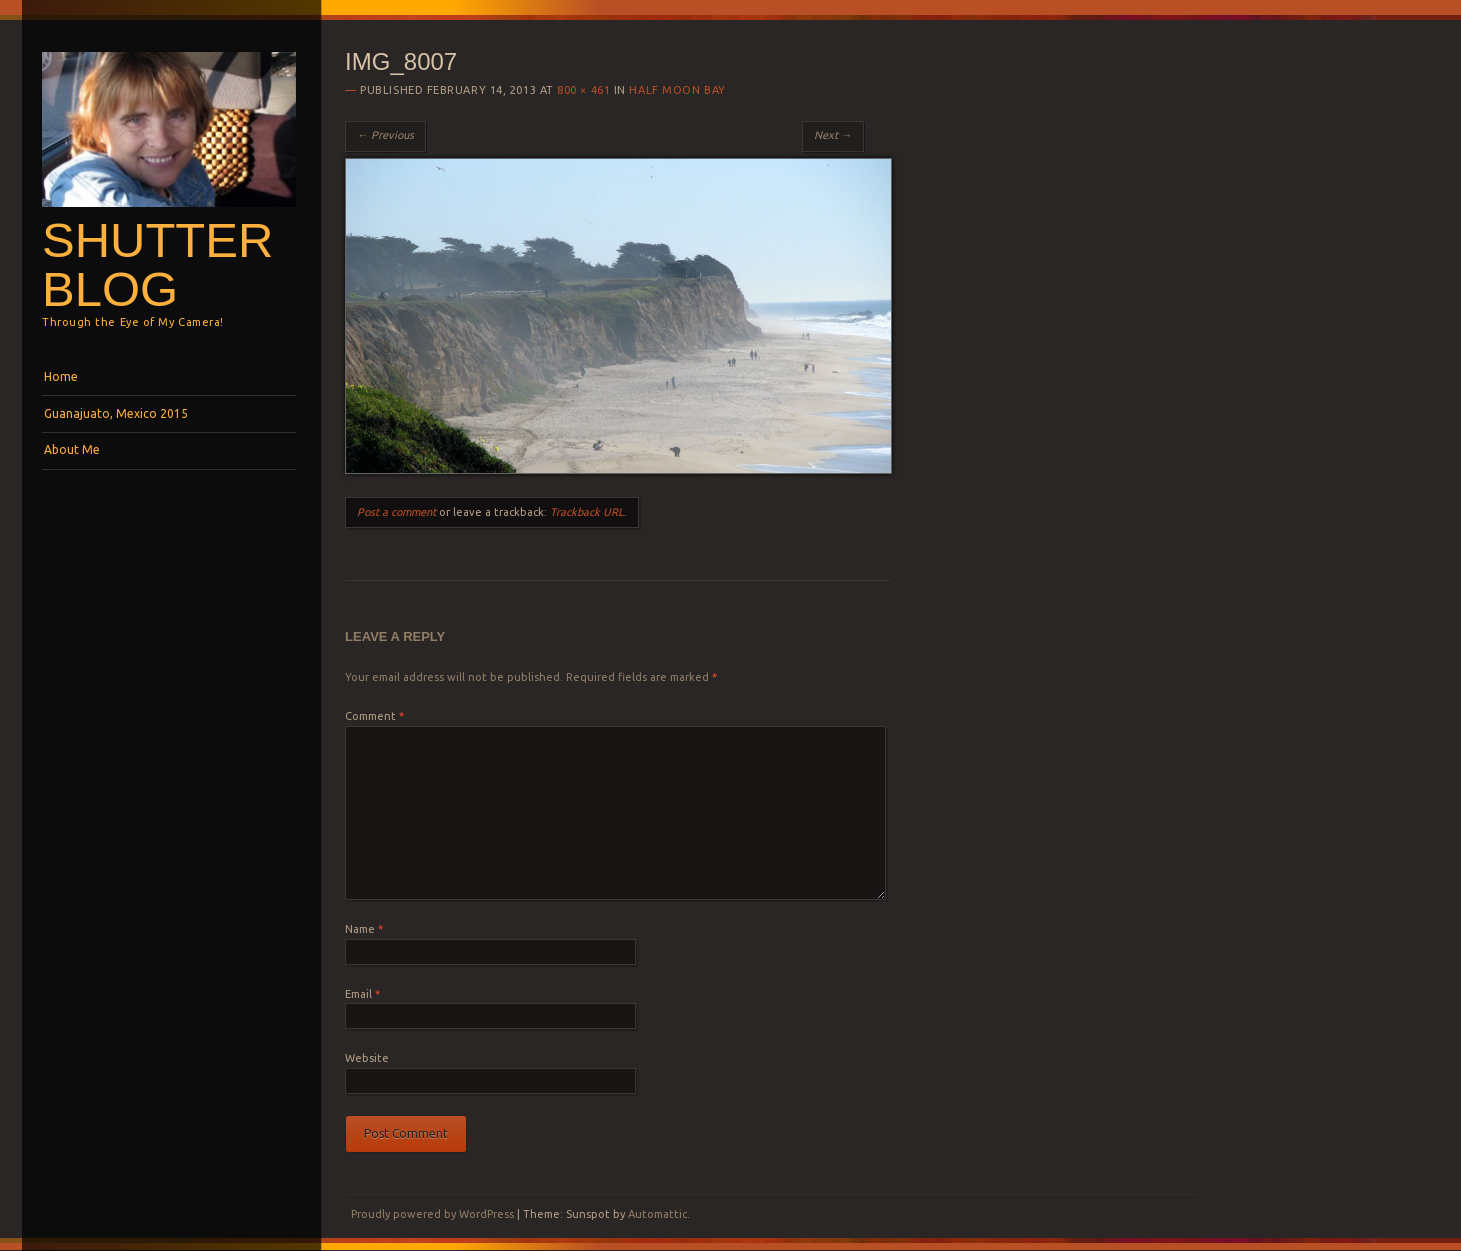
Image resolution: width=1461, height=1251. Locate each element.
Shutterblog (157, 264)
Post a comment (396, 512)
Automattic (657, 1214)
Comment (374, 716)
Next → (833, 135)
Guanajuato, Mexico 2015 (116, 413)
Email (362, 994)
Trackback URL (587, 512)
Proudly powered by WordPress (432, 1214)
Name (364, 929)
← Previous (385, 135)
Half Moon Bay (677, 90)
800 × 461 (583, 90)
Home (61, 376)
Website (367, 1058)
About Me (72, 449)
